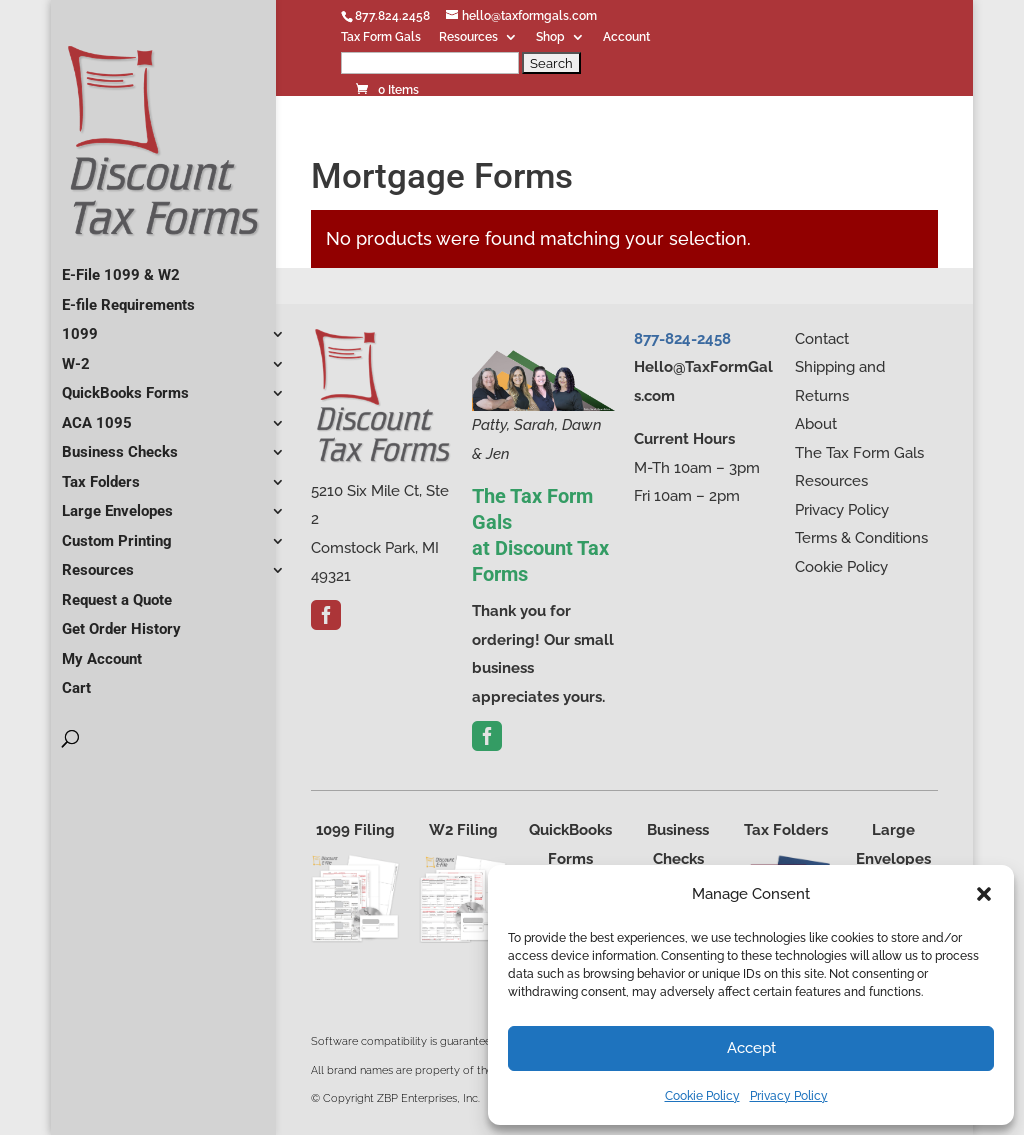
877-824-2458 (682, 339)
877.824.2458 (392, 16)
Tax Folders (101, 474)
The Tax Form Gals (859, 453)
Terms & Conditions (861, 538)
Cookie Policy (702, 1096)
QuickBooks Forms (125, 385)
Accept (751, 1048)
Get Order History (121, 621)
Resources (468, 37)
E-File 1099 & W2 (121, 267)
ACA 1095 (97, 415)
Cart (76, 680)
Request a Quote (117, 592)
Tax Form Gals (381, 37)
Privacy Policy (789, 1096)
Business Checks (120, 444)
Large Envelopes (117, 503)
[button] (984, 894)
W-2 (76, 356)
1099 (80, 326)
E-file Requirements (128, 297)
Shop (550, 37)
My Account (102, 651)
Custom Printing (117, 533)
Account (626, 37)
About (816, 424)
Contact (822, 339)
